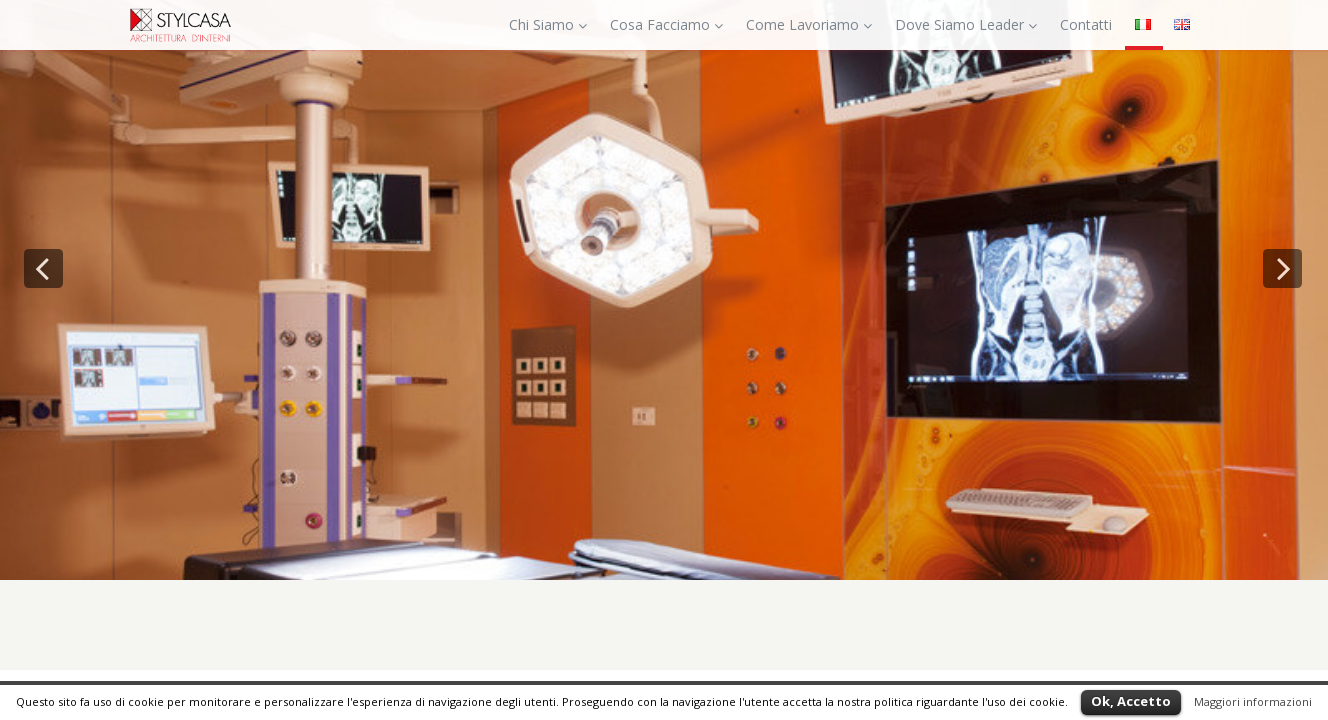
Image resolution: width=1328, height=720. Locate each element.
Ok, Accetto (1131, 701)
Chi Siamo (548, 24)
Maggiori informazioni (1253, 701)
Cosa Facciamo (666, 24)
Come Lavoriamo (809, 24)
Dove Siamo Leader (966, 24)
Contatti (1086, 24)
